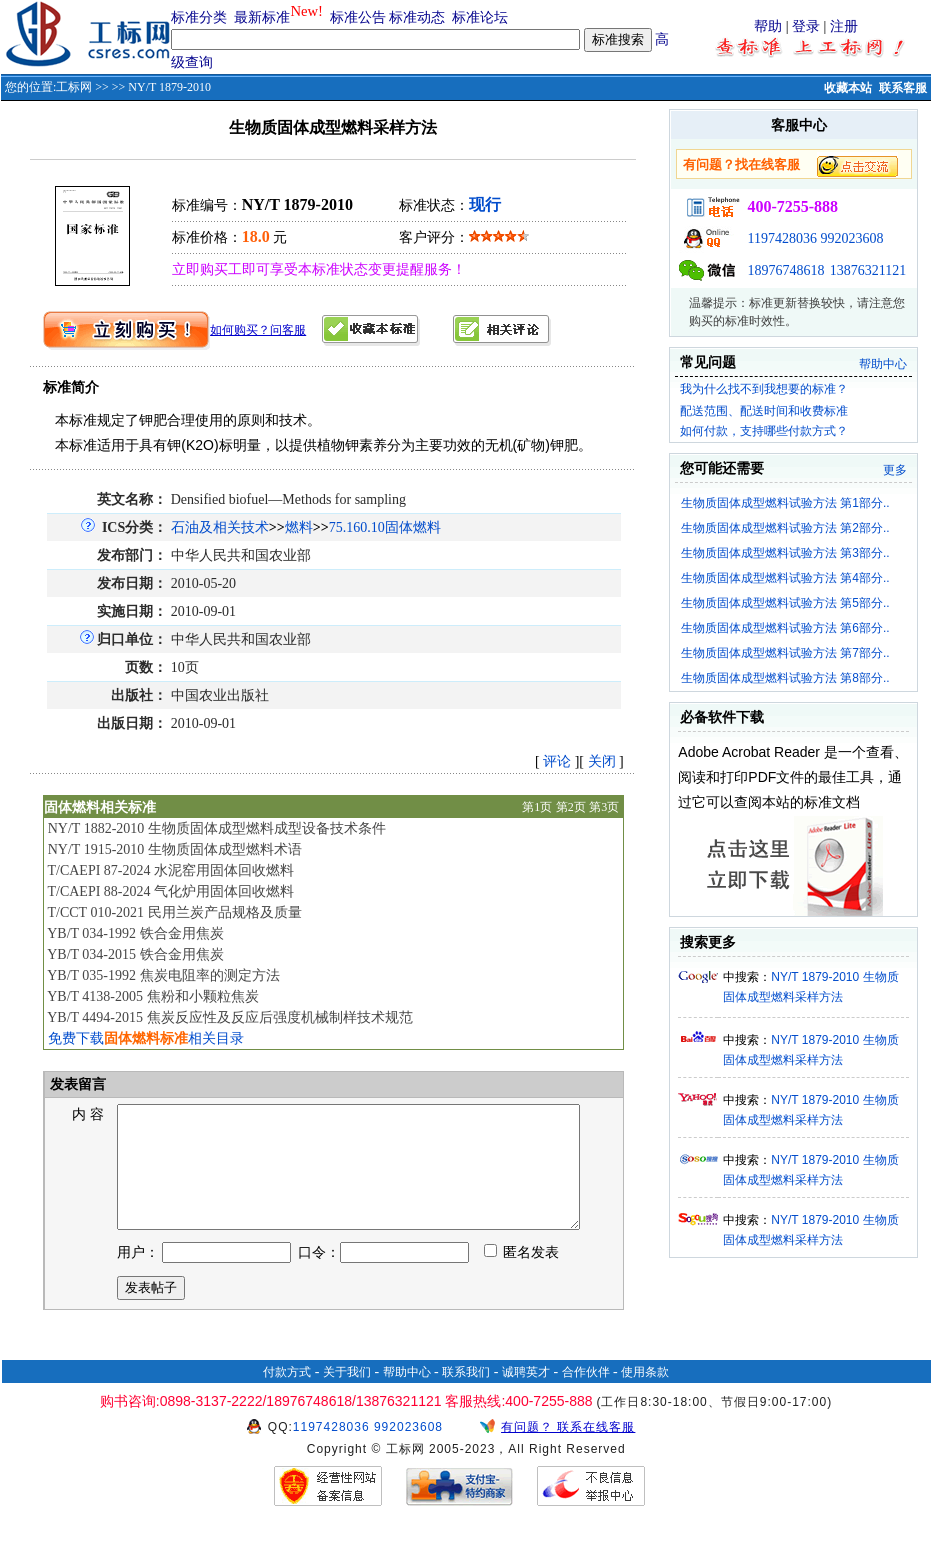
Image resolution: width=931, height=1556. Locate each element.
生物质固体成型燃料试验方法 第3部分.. (785, 553)
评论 (557, 761)
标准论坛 (480, 17)
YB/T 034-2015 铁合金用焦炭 (135, 954)
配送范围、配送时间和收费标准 (764, 411)
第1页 (537, 807)
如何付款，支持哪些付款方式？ (764, 431)
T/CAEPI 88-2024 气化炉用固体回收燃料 (170, 891)
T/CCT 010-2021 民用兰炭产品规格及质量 (174, 912)
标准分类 (199, 17)
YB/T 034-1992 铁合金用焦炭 (135, 933)
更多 (895, 470)
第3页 (604, 807)
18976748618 (785, 270)
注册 (844, 26)
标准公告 (358, 17)
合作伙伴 (586, 1396)
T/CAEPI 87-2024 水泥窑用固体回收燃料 (170, 870)
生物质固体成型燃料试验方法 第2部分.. (785, 528)
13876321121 (868, 270)
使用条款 (645, 1396)
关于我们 (347, 1396)
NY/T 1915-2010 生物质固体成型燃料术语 (175, 849)
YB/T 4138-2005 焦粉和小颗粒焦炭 (152, 996)
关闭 (602, 761)
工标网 (74, 87)
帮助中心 (883, 364)
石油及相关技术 (220, 527)
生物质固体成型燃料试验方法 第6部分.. (785, 628)
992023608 (851, 238)
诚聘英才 (526, 1396)
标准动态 (417, 17)
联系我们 (466, 1396)
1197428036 (781, 238)
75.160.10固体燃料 (385, 527)
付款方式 (287, 1396)
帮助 (768, 26)
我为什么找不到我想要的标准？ (764, 389)
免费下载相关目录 (146, 1038)
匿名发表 (522, 1276)
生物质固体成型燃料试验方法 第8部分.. (785, 678)
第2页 (571, 807)
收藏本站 (848, 88)
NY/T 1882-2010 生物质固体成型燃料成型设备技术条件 (217, 828)
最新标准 (262, 17)
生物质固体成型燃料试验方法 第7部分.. (785, 653)
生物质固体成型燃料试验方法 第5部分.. (785, 603)
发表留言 (77, 1084)
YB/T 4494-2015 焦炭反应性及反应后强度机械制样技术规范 (229, 1017)
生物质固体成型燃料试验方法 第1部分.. (785, 503)
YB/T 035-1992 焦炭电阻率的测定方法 (163, 975)
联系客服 (903, 88)
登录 (806, 26)
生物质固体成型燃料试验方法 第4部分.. (785, 578)
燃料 (299, 527)
